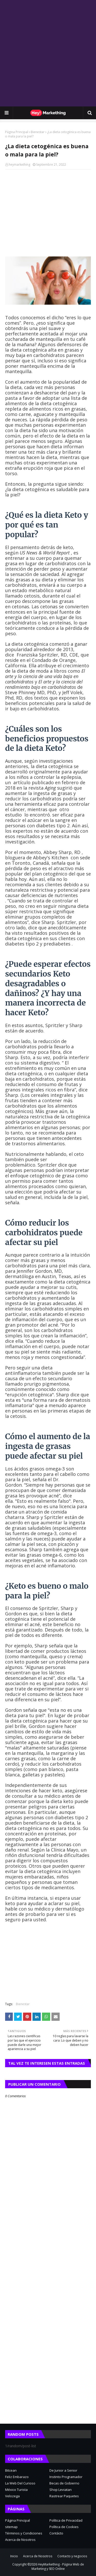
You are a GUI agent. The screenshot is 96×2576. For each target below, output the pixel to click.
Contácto (56, 2533)
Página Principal (16, 132)
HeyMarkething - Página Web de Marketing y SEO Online (57, 2566)
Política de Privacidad (65, 2520)
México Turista (16, 2489)
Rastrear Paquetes (64, 2496)
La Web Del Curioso (20, 2483)
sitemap (11, 2526)
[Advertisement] (48, 53)
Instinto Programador (65, 2476)
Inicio (14, 2556)
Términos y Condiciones (23, 2533)
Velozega (12, 2496)
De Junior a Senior (63, 2470)
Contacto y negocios (72, 2556)
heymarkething (19, 164)
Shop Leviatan (60, 2489)
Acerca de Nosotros (20, 2539)
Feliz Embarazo (17, 2476)
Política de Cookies (64, 2526)
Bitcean (11, 2470)
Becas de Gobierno (64, 2483)
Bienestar (38, 132)
